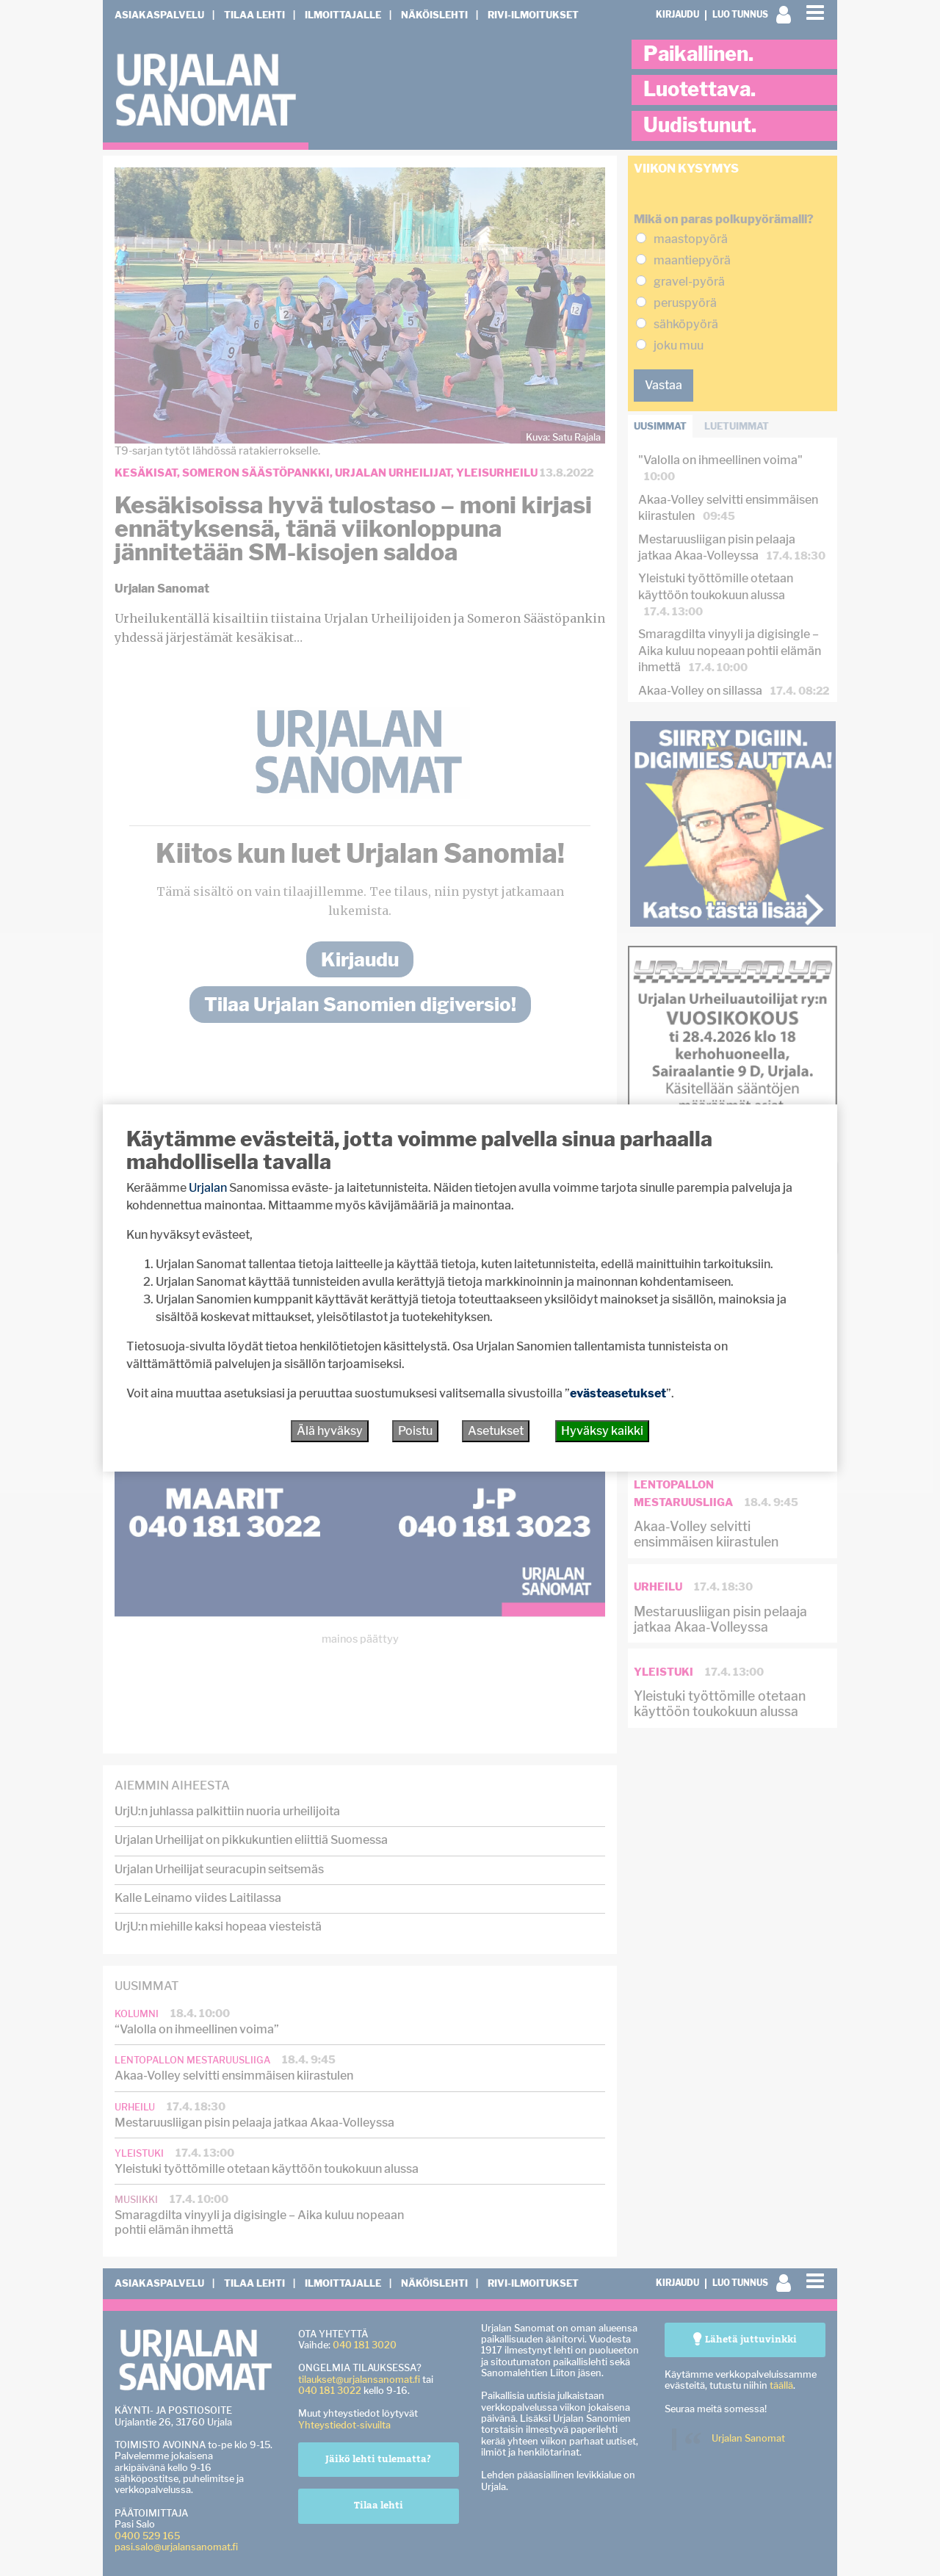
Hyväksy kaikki (602, 1431)
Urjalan (208, 1188)
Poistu (415, 1431)
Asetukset (496, 1431)
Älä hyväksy (330, 1431)
